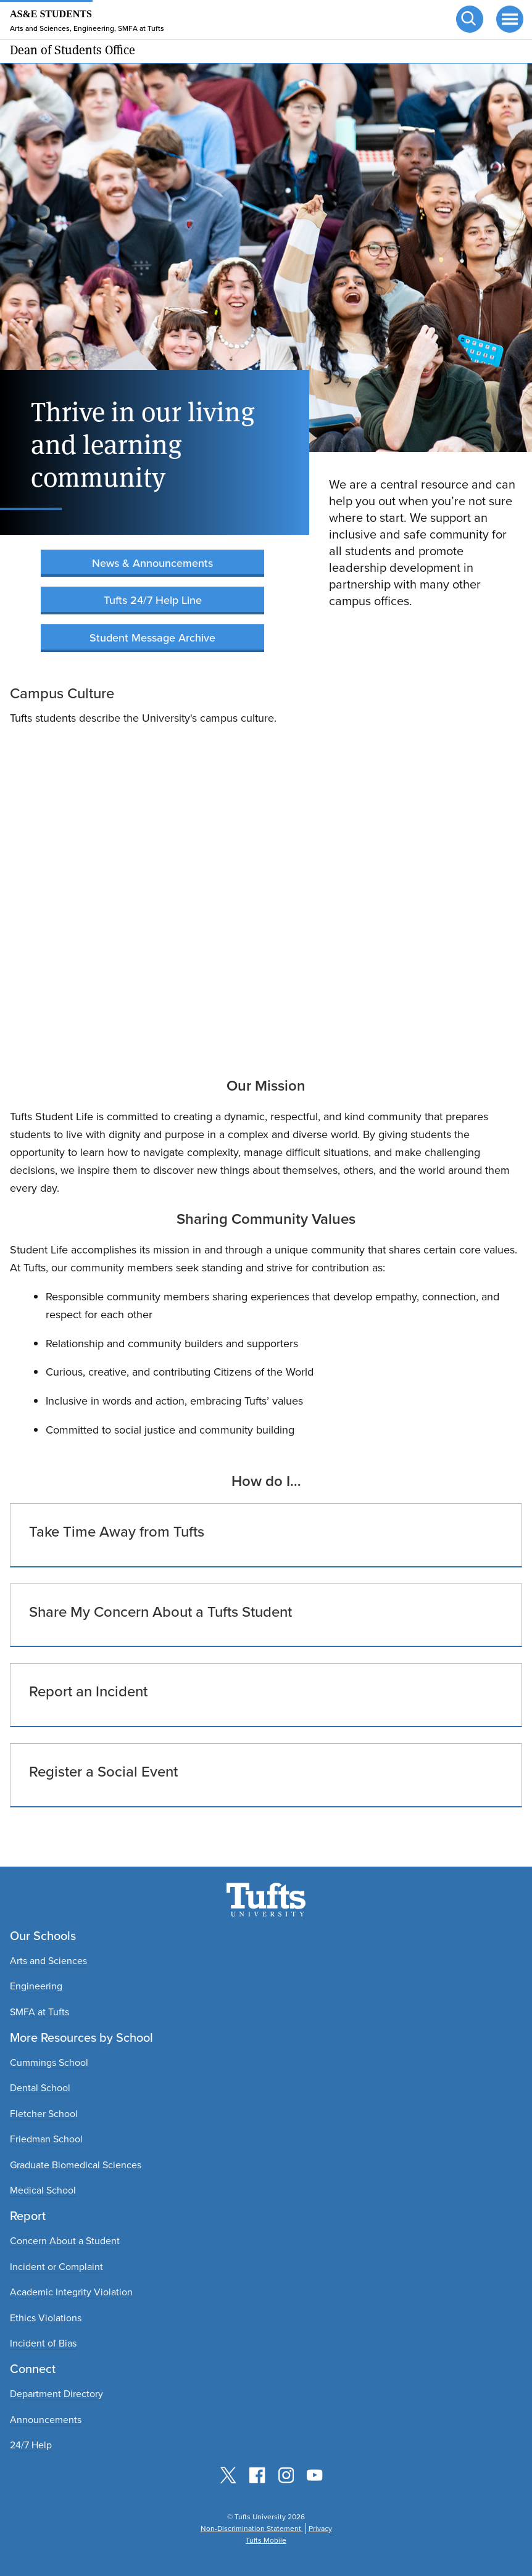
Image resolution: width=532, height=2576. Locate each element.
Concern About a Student (65, 2241)
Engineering (36, 1986)
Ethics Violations (45, 2318)
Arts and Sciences (48, 1961)
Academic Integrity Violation (71, 2292)
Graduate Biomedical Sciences (75, 2165)
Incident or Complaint (56, 2267)
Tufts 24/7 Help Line (153, 600)
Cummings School (49, 2062)
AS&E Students (51, 14)
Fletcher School (44, 2114)
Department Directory (56, 2394)
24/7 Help (31, 2445)
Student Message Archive (152, 637)
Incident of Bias (43, 2343)
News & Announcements (152, 563)
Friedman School (46, 2139)
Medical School (43, 2190)
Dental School (40, 2088)
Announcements (45, 2420)
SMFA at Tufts (39, 2012)
